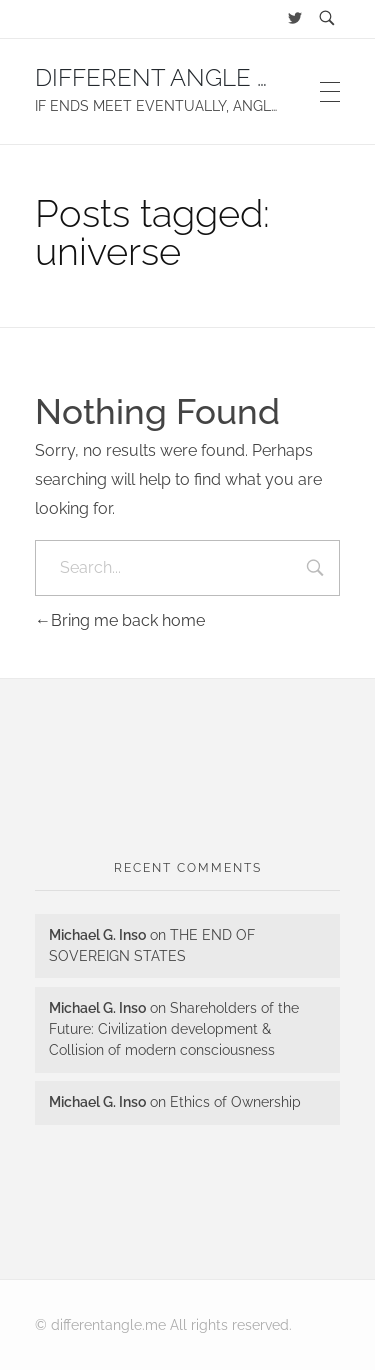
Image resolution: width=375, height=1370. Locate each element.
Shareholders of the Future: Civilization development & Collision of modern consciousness (174, 1029)
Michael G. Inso (97, 935)
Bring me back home (120, 620)
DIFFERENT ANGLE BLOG (178, 77)
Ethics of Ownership (235, 1102)
